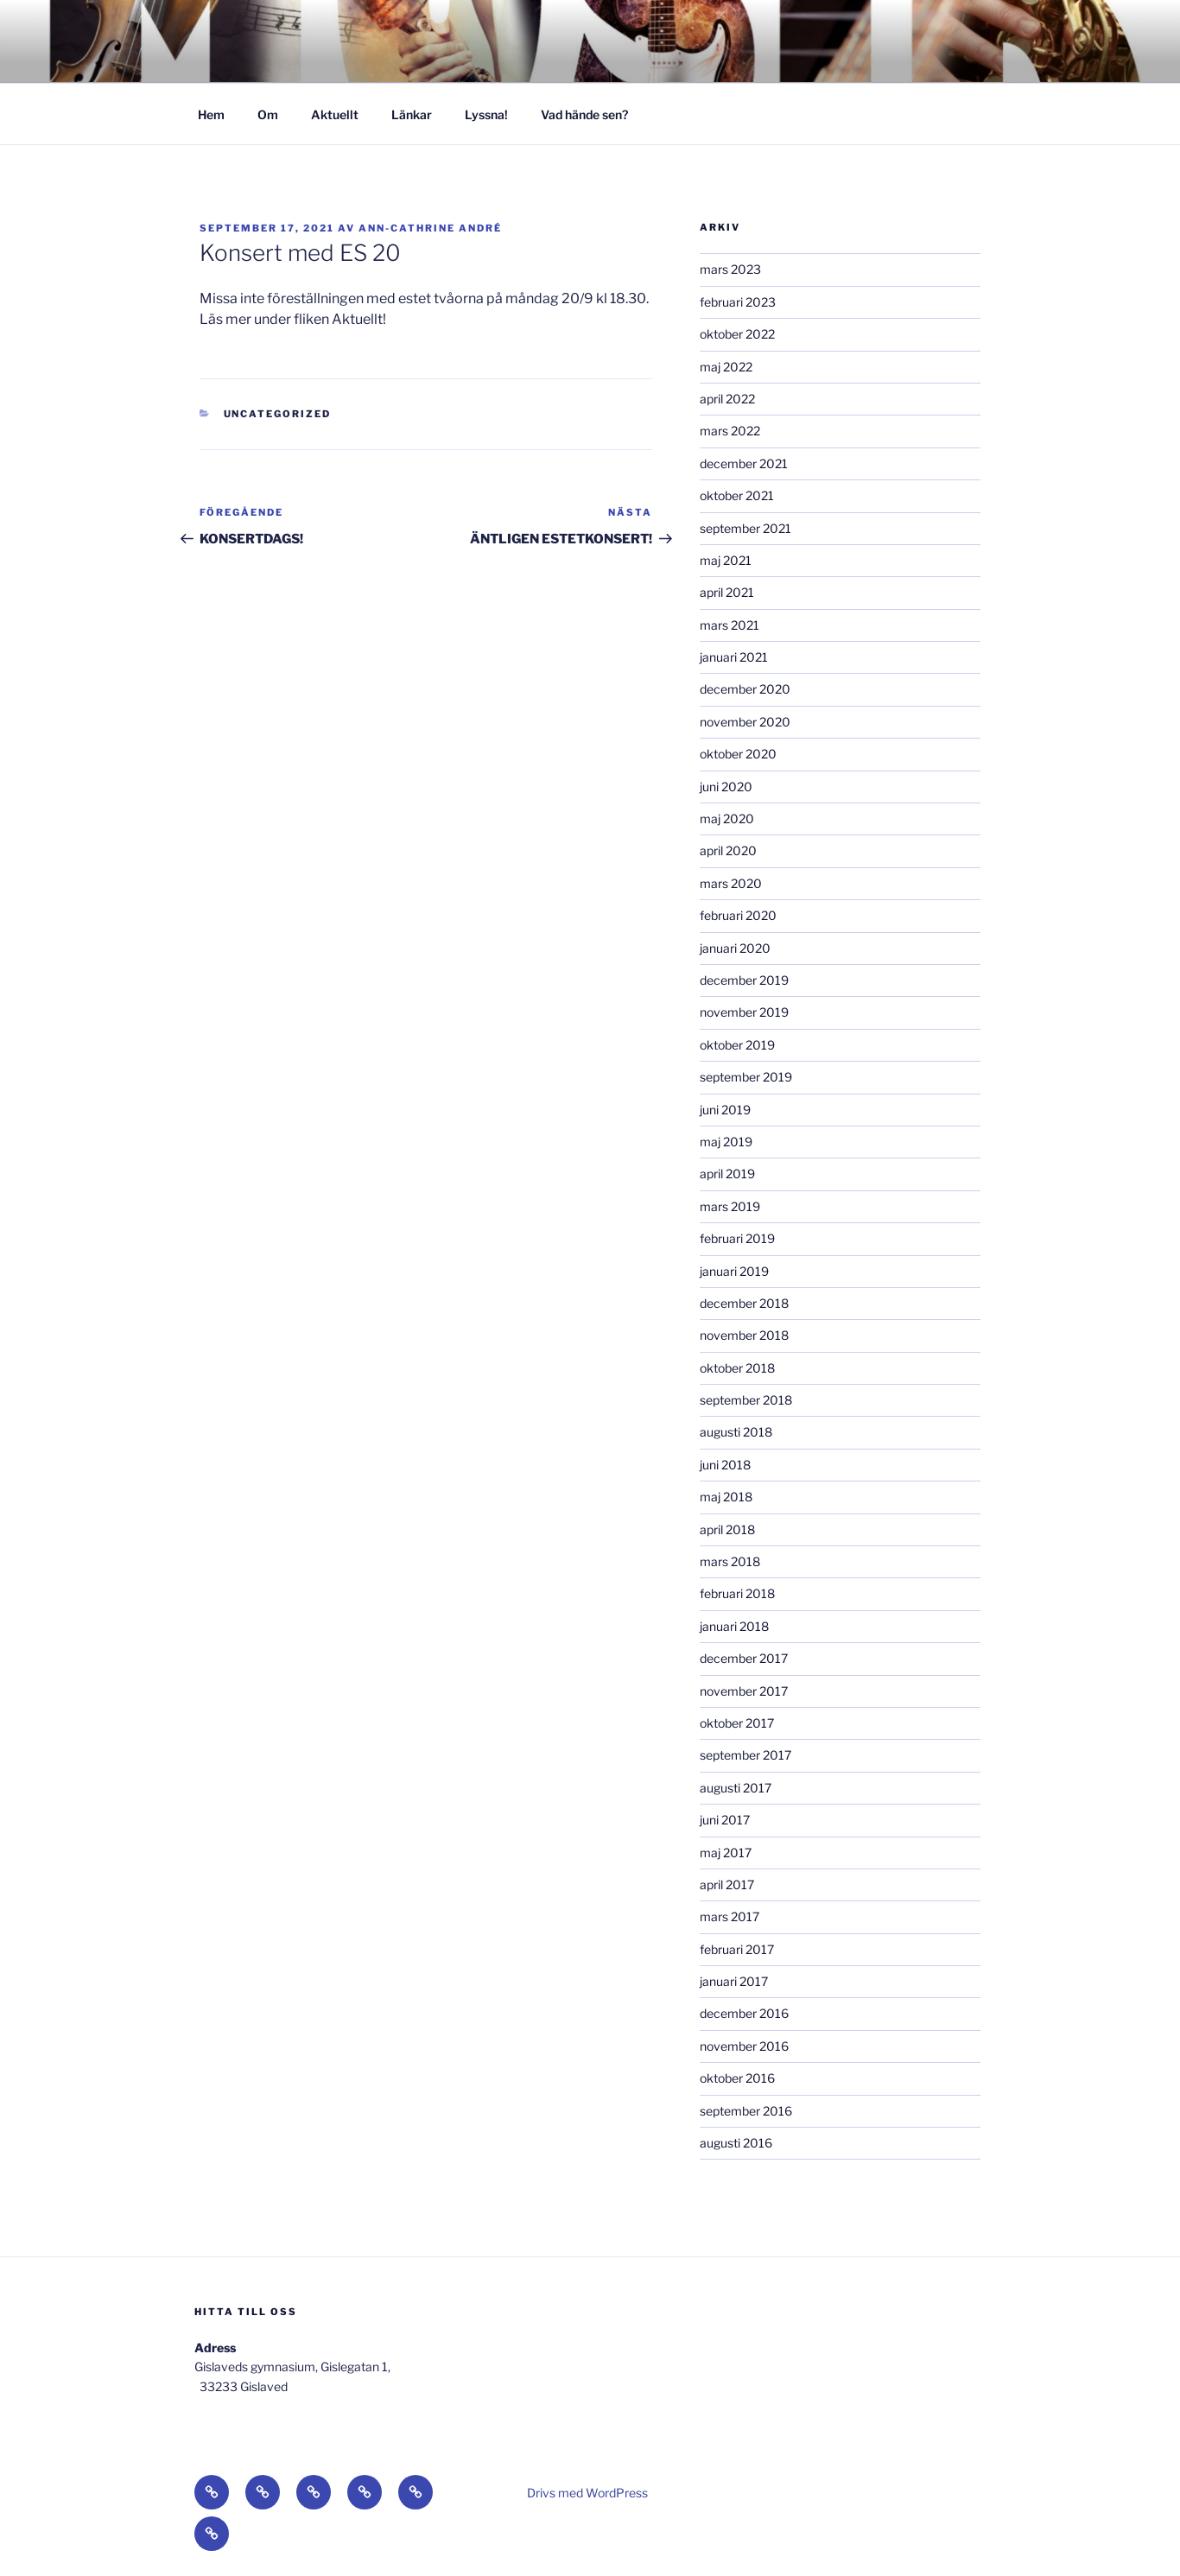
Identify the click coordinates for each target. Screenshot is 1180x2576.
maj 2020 (727, 818)
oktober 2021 (737, 495)
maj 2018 (726, 1496)
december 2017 (744, 1658)
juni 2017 (725, 1819)
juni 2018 (725, 1464)
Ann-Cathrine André (430, 228)
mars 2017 (729, 1916)
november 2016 (744, 2046)
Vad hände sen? (584, 114)
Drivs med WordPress (587, 2492)
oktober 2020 (738, 753)
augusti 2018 (736, 1431)
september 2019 (746, 1076)
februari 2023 (738, 302)
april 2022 (727, 398)
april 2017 (727, 1884)
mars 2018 (730, 1561)
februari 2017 (737, 1949)
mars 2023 (730, 269)
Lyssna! (486, 114)
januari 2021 (734, 657)
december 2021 (744, 463)
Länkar (411, 114)
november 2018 (744, 1335)
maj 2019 (726, 1141)
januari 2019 (734, 1271)
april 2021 (727, 592)
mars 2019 (730, 1206)
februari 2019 (737, 1238)
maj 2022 (726, 366)
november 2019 (744, 1012)
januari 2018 (734, 1626)
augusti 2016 (736, 2142)
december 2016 (744, 2013)
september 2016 (746, 2110)
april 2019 (727, 1173)
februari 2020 (738, 915)
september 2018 (746, 1400)
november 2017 (744, 1691)
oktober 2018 (737, 1368)
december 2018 (744, 1303)
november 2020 (745, 721)
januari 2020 (735, 948)
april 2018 (727, 1529)
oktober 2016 (737, 2078)
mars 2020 (731, 883)
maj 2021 (726, 560)
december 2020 (745, 689)
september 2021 (745, 528)
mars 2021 (729, 625)
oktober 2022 (737, 334)
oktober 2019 (737, 1044)
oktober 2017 (737, 1723)
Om (267, 114)
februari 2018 (737, 1593)
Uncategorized (278, 414)
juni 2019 (725, 1109)
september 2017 (745, 1755)
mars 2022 (730, 430)
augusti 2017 (735, 1787)
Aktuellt (334, 114)
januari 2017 (734, 1981)
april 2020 (728, 850)
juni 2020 (726, 786)
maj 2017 (726, 1852)
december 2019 (744, 980)
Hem (211, 114)
